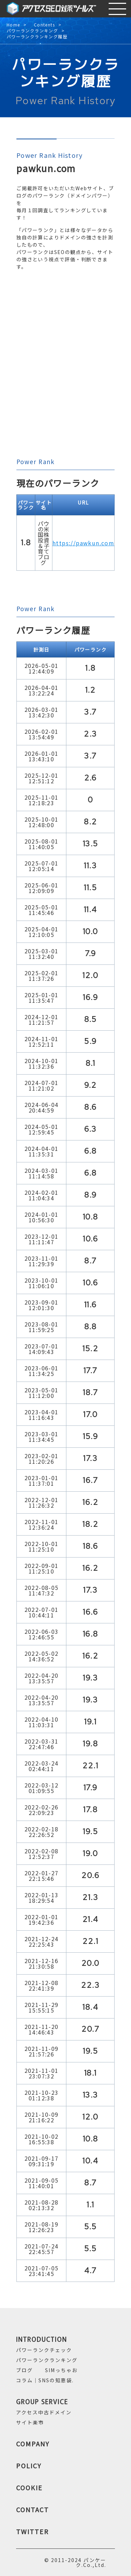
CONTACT (32, 2509)
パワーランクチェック (44, 2349)
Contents (44, 25)
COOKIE (29, 2487)
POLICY (29, 2465)
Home (13, 25)
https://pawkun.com (83, 543)
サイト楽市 (30, 2422)
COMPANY (33, 2443)
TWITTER (32, 2531)
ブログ (24, 2370)
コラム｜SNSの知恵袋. (45, 2380)
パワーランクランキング (32, 31)
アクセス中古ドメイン (44, 2412)
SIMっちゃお (61, 2370)
